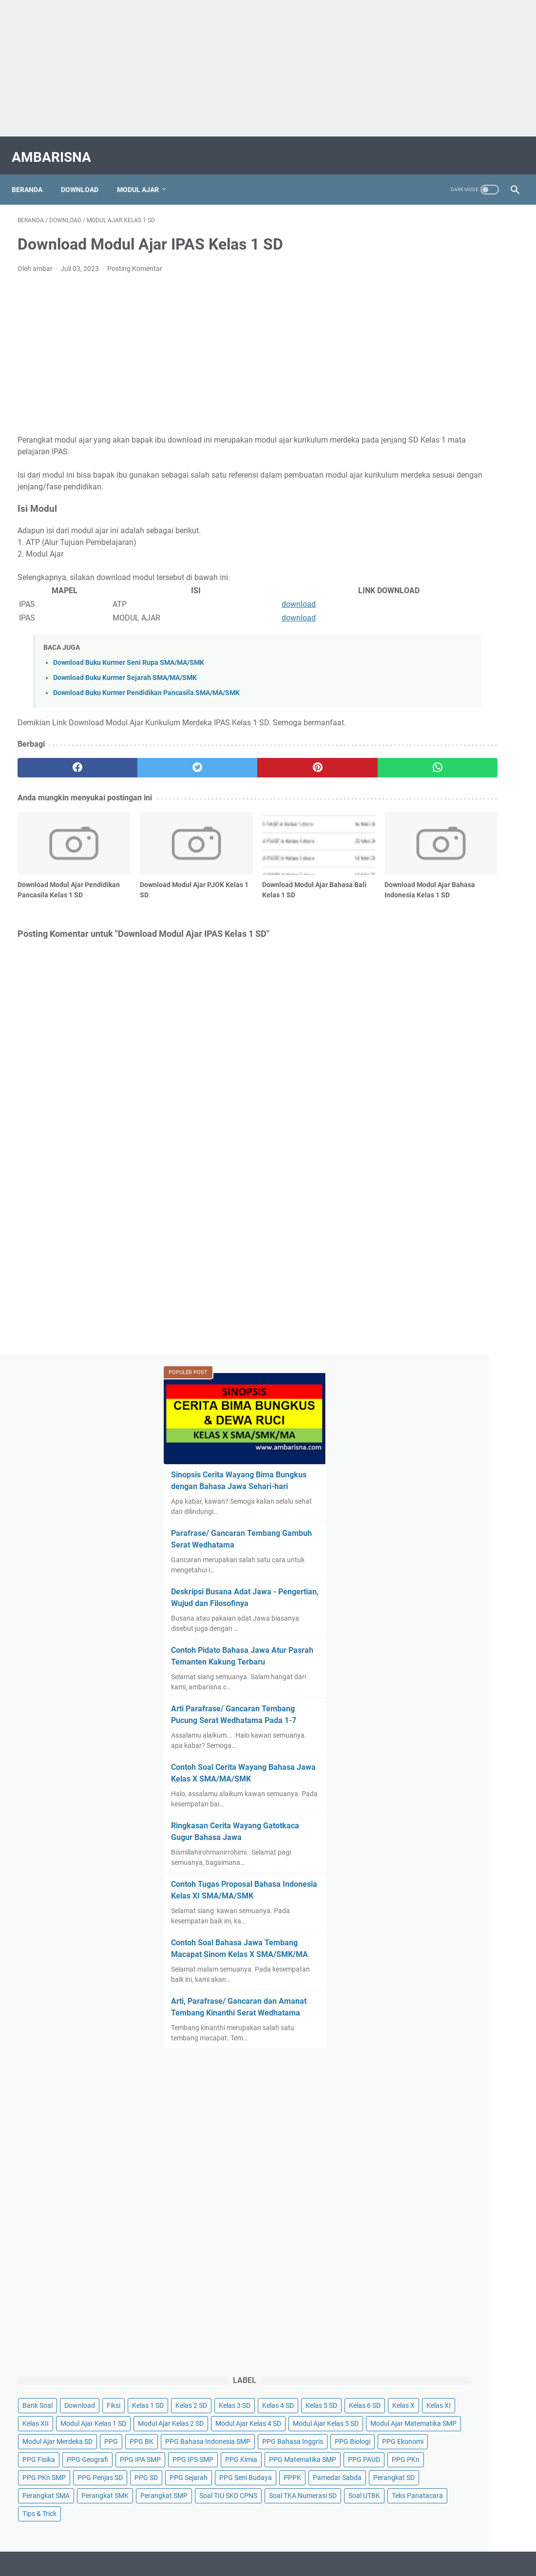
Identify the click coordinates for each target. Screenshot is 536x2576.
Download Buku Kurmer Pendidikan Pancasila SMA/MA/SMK (146, 684)
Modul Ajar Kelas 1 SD (425, 1395)
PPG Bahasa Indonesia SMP (470, 1503)
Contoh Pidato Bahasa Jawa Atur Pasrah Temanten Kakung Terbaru (452, 509)
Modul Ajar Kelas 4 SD (425, 1431)
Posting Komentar (134, 260)
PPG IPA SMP (465, 1557)
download (219, 595)
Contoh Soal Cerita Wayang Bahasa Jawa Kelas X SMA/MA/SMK (442, 649)
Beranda (33, 175)
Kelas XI (438, 1377)
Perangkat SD (413, 1683)
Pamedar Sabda (445, 1665)
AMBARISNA (57, 148)
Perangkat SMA (469, 1683)
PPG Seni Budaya (468, 1647)
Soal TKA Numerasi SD (426, 1738)
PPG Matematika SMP (425, 1593)
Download (85, 175)
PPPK (401, 1665)
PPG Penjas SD (415, 1629)
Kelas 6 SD (495, 1359)
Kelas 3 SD (495, 1341)
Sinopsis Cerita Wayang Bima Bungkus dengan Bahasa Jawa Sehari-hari (449, 310)
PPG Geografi (413, 1557)
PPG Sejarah (411, 1647)
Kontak (304, 1850)
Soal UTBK (487, 1738)
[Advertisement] (268, 68)
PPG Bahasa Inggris (422, 1521)
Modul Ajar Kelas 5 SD (425, 1449)
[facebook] (59, 759)
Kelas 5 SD (451, 1359)
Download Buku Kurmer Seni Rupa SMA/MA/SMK (128, 654)
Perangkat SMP (474, 1701)
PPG (481, 1485)
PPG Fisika (461, 1539)
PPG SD (461, 1629)
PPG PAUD (487, 1593)
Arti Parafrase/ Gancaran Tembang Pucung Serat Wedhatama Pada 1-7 (439, 579)
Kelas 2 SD (451, 1341)
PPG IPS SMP (412, 1575)
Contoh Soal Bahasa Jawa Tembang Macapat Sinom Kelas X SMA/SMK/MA (450, 848)
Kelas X (403, 1377)
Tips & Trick (472, 1756)
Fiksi (483, 1323)
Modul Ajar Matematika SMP (435, 1467)
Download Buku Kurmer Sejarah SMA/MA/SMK (125, 669)
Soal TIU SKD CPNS (421, 1720)
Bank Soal (407, 1323)
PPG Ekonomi (413, 1539)
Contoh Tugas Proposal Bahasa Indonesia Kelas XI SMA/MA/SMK (449, 778)
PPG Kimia (461, 1575)
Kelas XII (475, 1377)
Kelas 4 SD (408, 1359)
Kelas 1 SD (408, 1341)
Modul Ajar (144, 175)
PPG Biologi (482, 1521)
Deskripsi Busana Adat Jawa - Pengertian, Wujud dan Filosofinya (447, 439)
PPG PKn (406, 1611)
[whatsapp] (310, 759)
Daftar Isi (235, 1850)
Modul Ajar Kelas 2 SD (425, 1413)
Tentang (271, 1850)
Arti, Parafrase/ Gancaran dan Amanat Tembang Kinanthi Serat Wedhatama (452, 918)
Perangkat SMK (416, 1701)
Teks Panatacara (417, 1756)
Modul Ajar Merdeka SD (427, 1485)
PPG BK (404, 1503)
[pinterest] (227, 759)
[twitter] (143, 759)
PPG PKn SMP (453, 1611)
